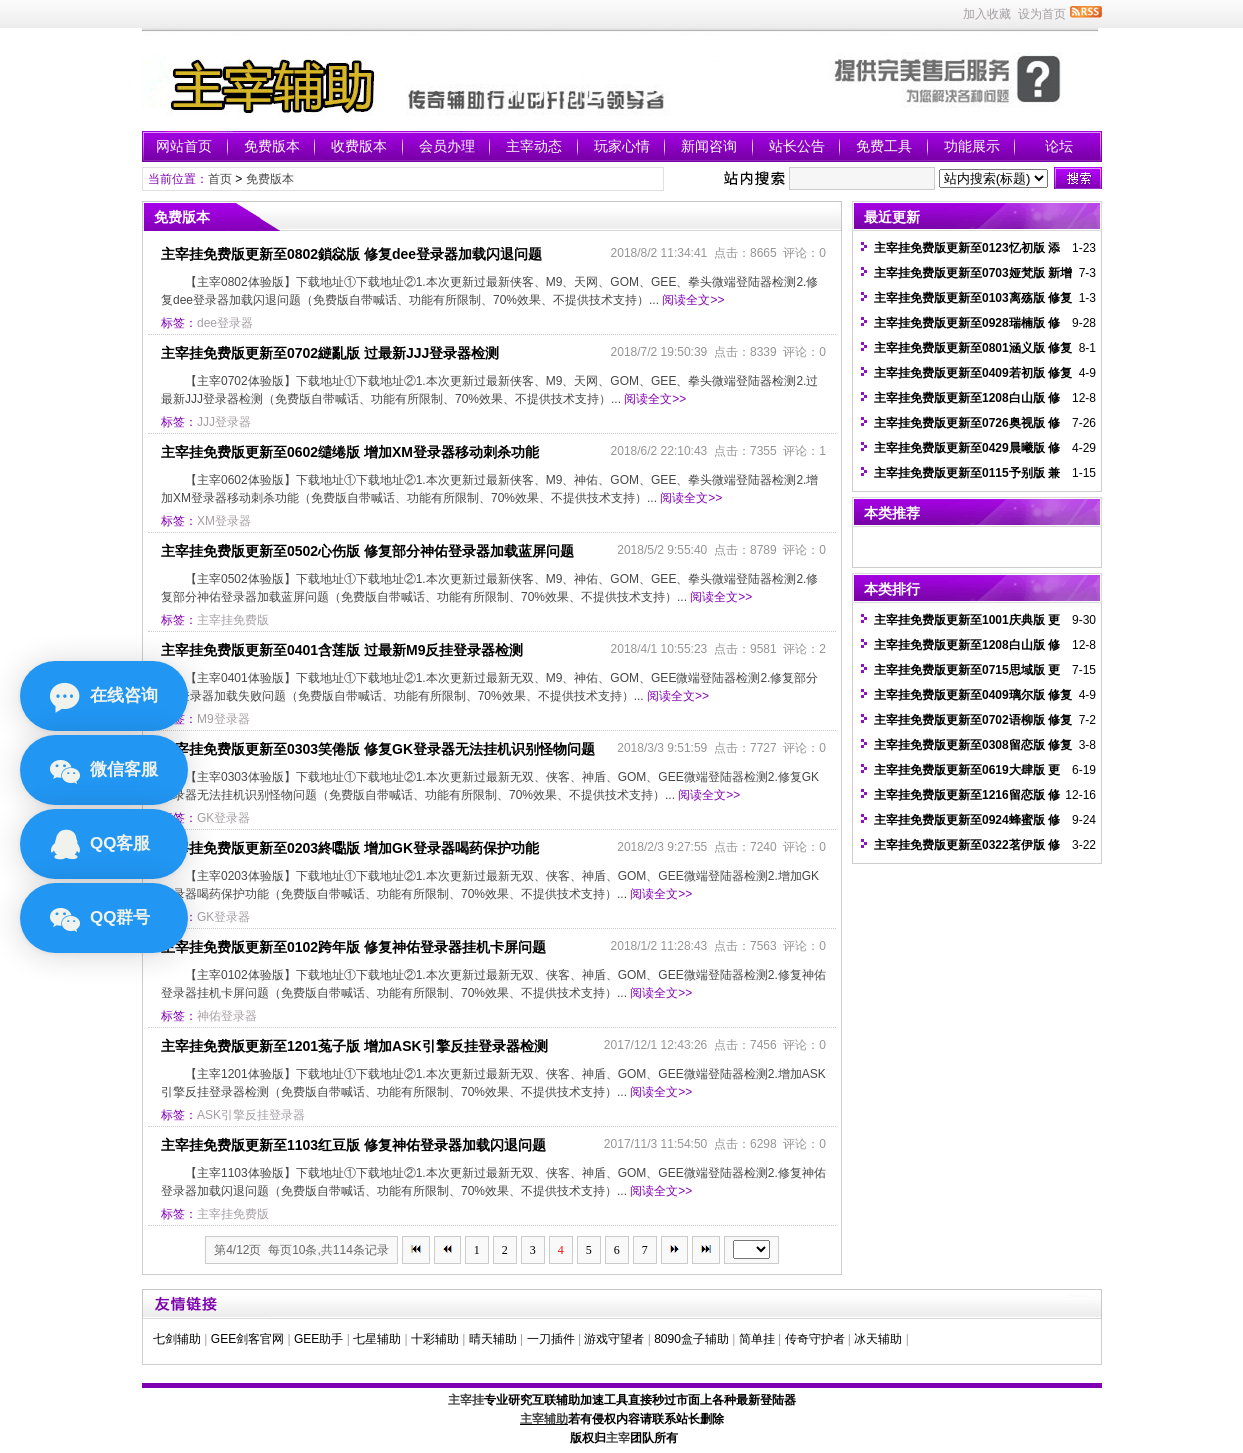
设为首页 (1042, 14)
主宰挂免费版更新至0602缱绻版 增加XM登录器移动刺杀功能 (350, 452)
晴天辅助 (493, 1339)
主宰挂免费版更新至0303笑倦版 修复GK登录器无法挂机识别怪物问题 (378, 749)
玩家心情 (622, 146)
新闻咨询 (709, 146)
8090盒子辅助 (691, 1339)
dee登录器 (225, 323)
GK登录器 (223, 818)
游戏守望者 (614, 1339)
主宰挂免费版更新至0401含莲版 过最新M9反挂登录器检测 (342, 650)
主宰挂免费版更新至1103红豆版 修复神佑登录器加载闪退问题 (353, 1145)
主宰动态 (534, 146)
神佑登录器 (227, 1016)
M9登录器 (223, 719)
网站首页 (184, 146)
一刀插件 (551, 1339)
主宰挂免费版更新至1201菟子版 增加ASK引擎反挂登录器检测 (354, 1046)
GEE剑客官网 (247, 1339)
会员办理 (447, 146)
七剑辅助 (177, 1339)
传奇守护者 (815, 1339)
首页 (220, 179)
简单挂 (757, 1339)
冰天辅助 (878, 1339)
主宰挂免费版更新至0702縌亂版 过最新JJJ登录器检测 (330, 353)
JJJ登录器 (224, 422)
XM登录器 (224, 521)
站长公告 (797, 146)
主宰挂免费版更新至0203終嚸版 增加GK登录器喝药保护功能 (350, 848)
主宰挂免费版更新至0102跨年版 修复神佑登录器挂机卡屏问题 (353, 947)
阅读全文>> (693, 300)
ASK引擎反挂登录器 (251, 1115)
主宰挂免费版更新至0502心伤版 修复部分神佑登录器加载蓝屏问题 (367, 551)
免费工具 (884, 146)
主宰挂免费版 (233, 620)
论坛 (1059, 146)
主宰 (618, 1438)
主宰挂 (466, 1400)
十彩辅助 (435, 1339)
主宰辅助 (544, 1419)
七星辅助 (377, 1339)
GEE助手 (318, 1339)
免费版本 (272, 146)
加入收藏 (987, 14)
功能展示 (972, 146)
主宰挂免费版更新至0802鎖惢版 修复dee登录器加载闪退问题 (351, 254)
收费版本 (359, 146)
